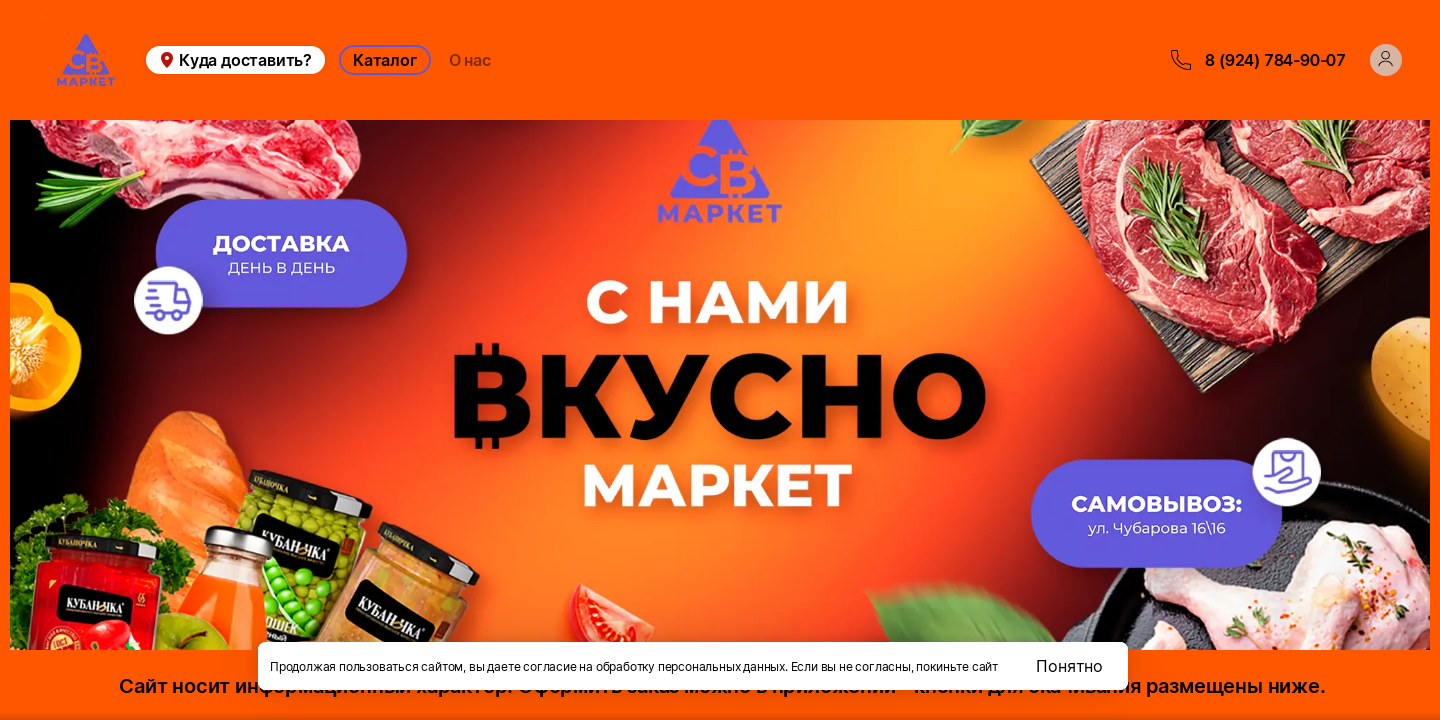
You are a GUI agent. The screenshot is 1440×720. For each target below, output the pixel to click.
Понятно (1069, 666)
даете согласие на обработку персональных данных (636, 666)
